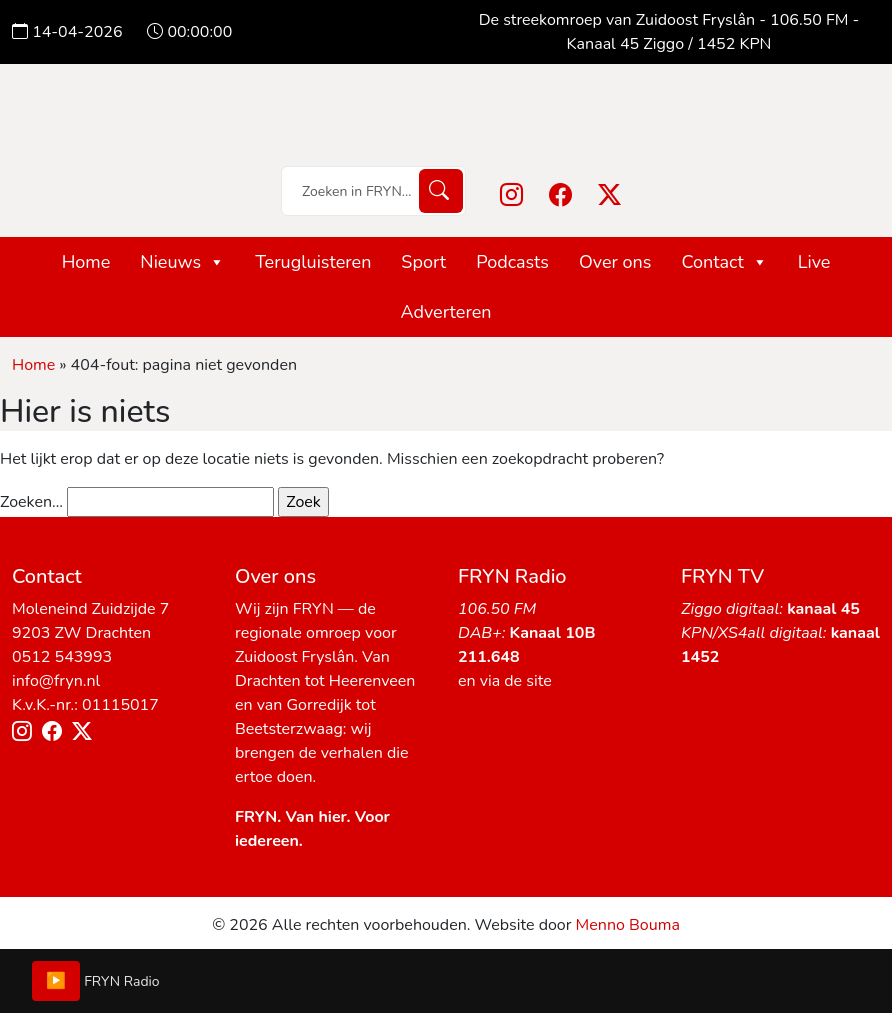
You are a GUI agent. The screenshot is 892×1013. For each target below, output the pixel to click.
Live (814, 262)
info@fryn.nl (56, 681)
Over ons (615, 262)
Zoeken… (31, 502)
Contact (724, 262)
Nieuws (182, 262)
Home (86, 262)
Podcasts (512, 262)
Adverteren (445, 312)
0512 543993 (62, 657)
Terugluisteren (313, 262)
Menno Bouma (628, 925)
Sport (423, 262)
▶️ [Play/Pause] (56, 981)
